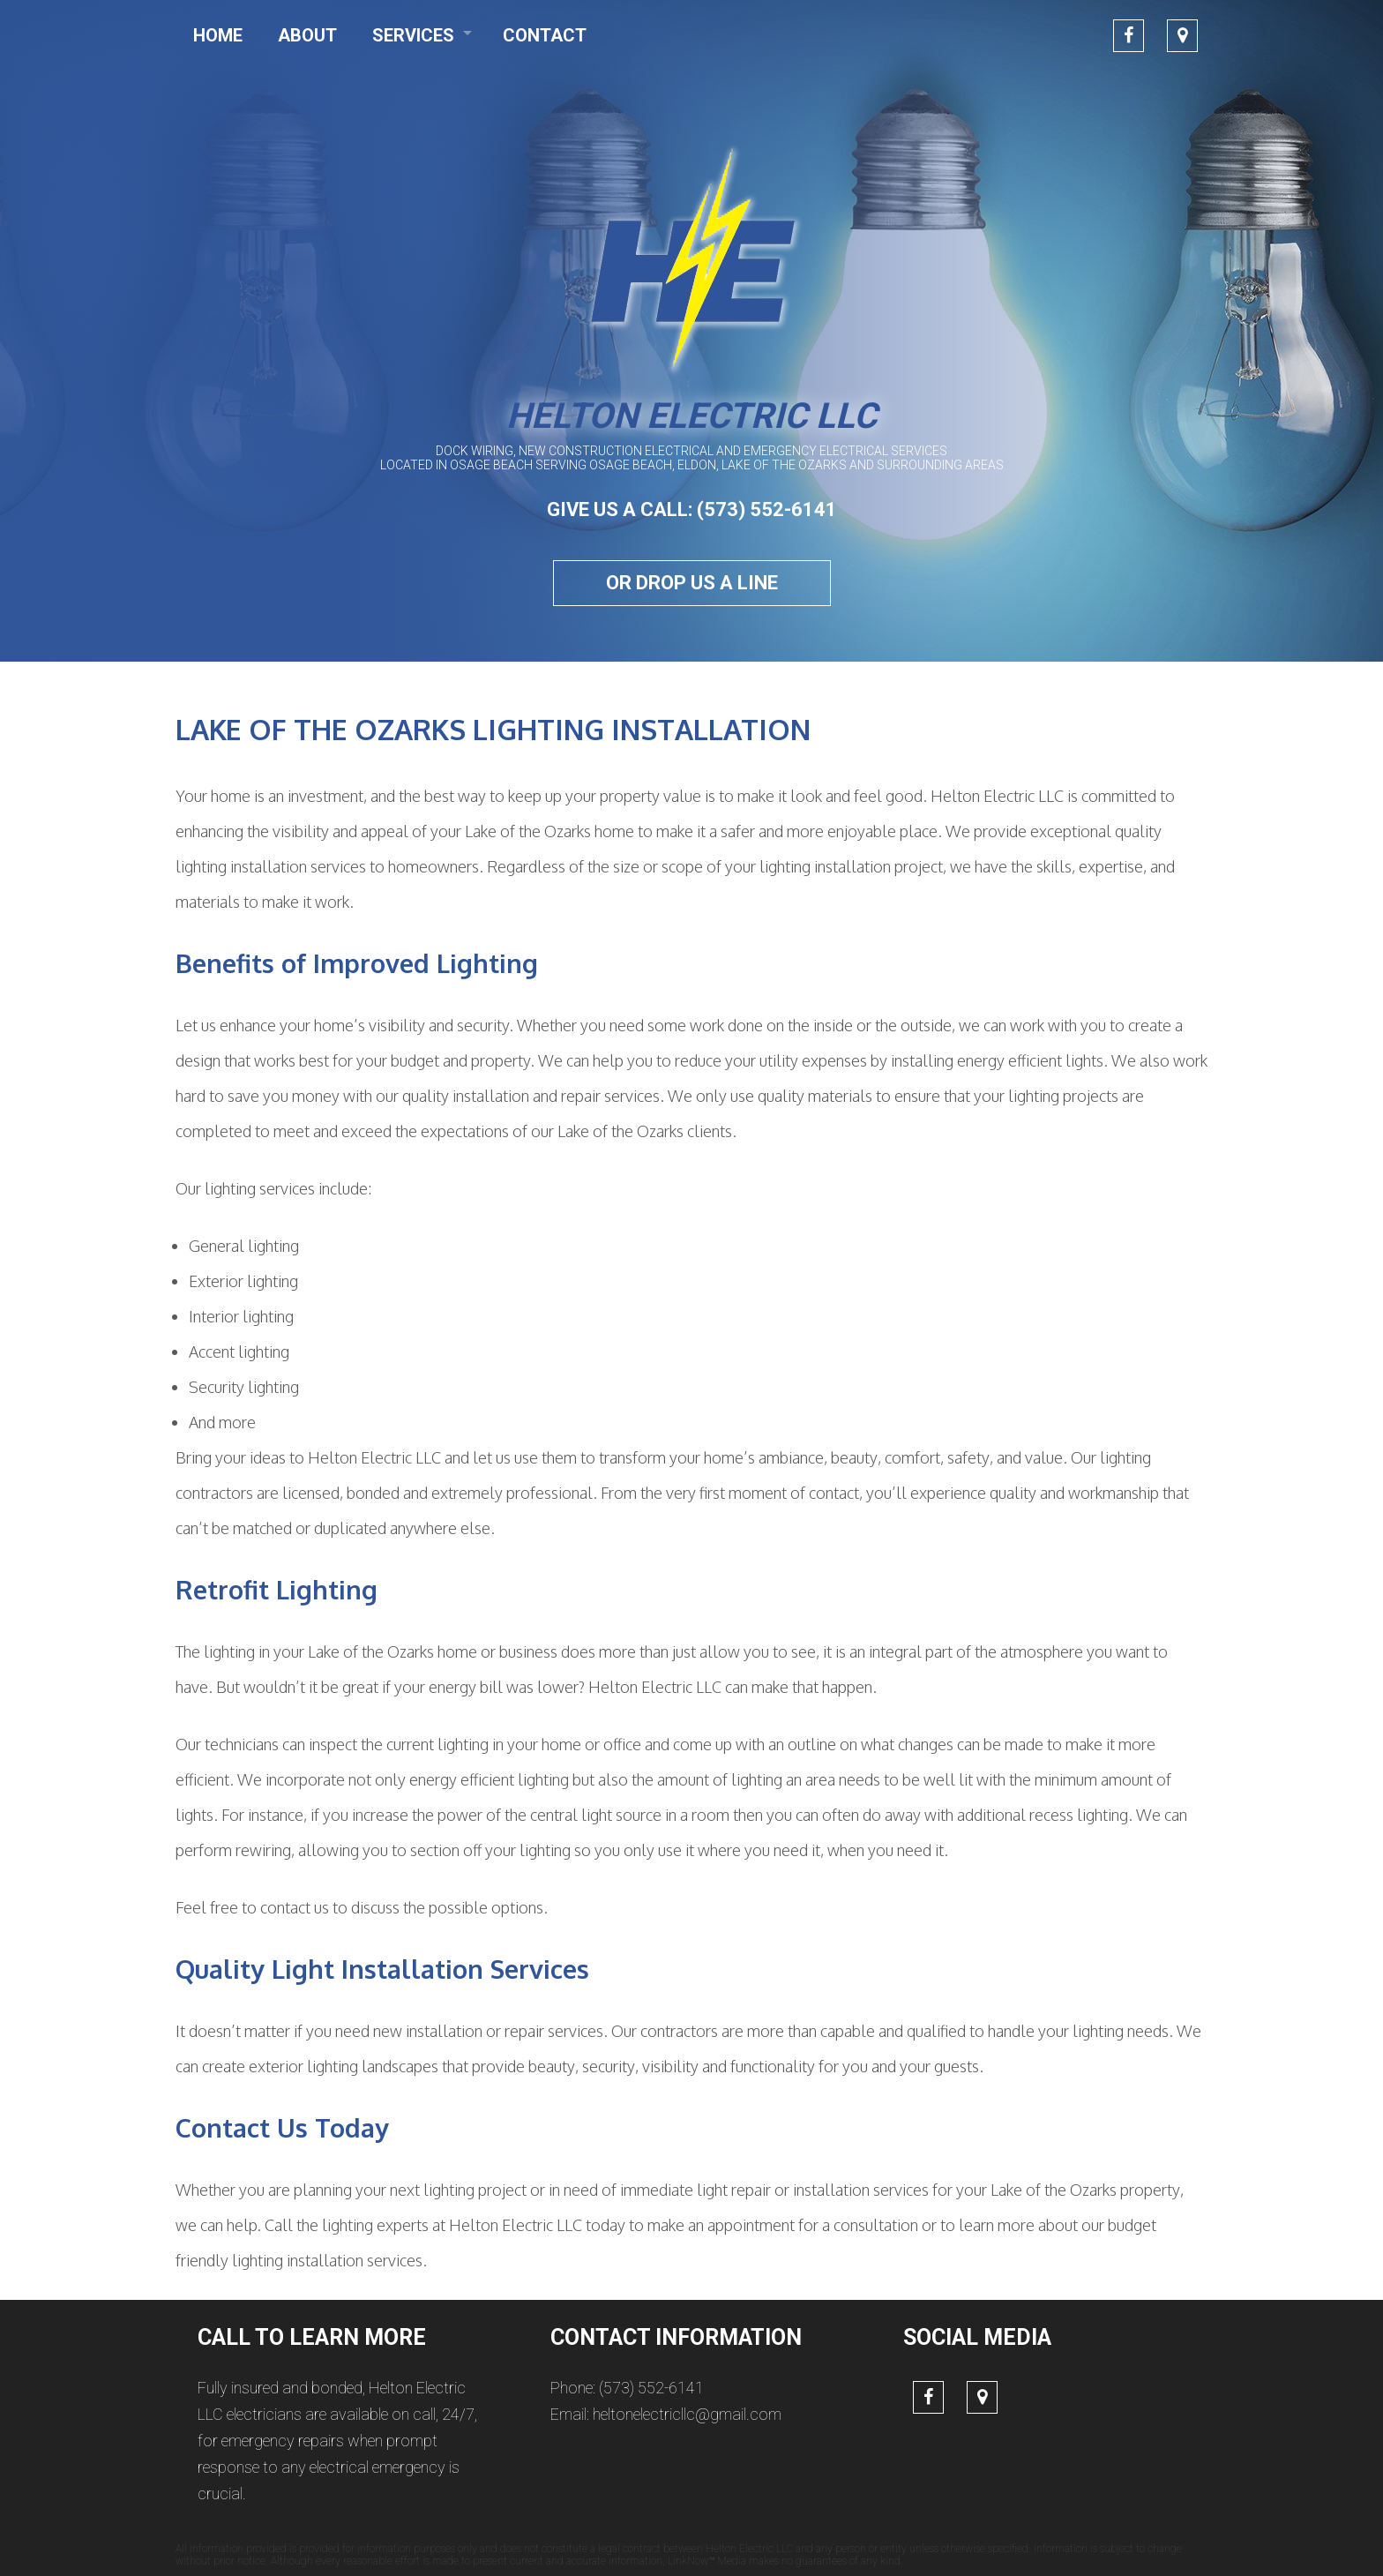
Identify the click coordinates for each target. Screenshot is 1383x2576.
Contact (545, 35)
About (307, 35)
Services (413, 35)
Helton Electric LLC (691, 416)
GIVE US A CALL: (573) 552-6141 (692, 509)
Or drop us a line (692, 583)
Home (218, 35)
